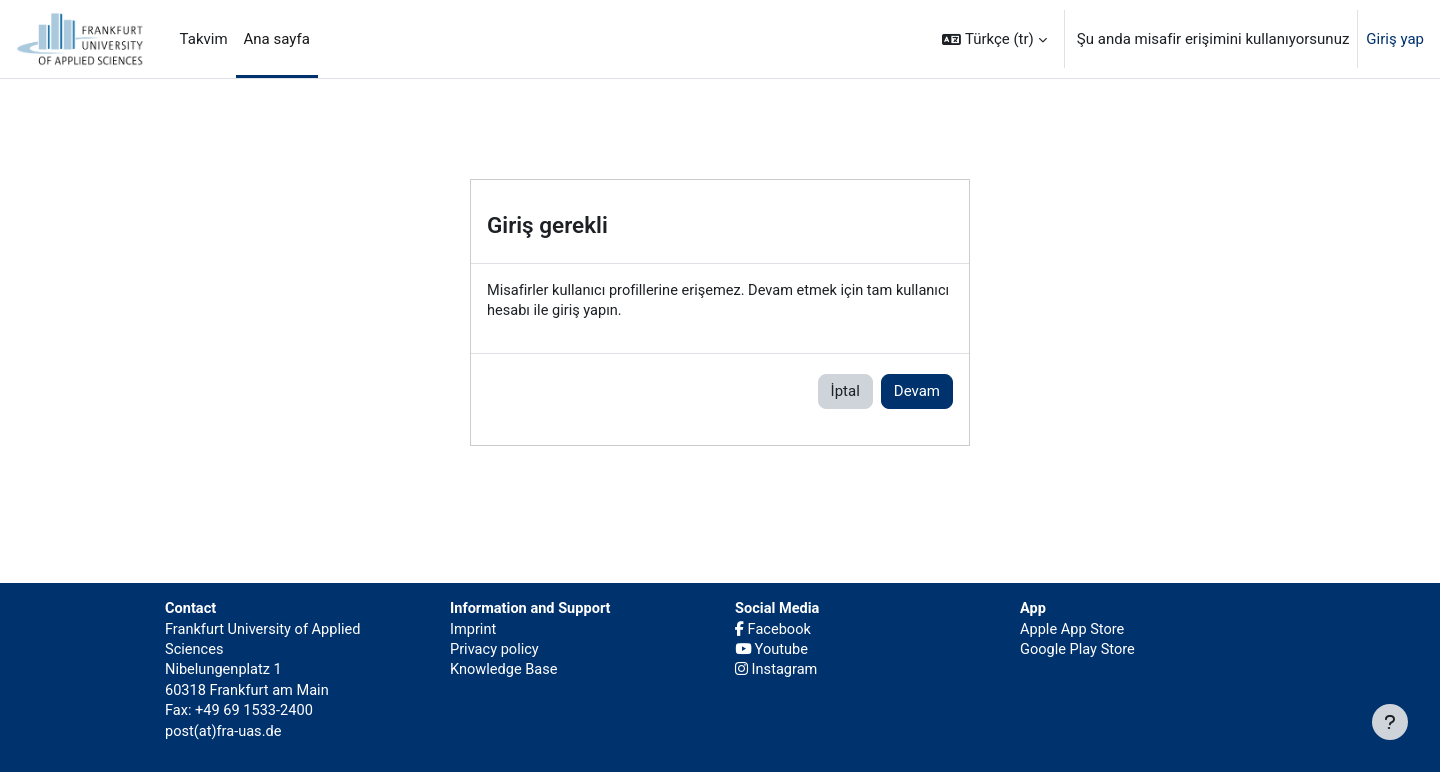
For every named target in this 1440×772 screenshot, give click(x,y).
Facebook (774, 625)
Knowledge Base (505, 667)
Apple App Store (1073, 625)
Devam (917, 392)
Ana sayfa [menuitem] (277, 39)
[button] (994, 39)
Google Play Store (1079, 646)
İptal (845, 392)
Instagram (777, 667)
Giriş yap (1395, 39)
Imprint (474, 625)
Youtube (773, 646)
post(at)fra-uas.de (225, 730)
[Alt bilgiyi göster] (1390, 722)
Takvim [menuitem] (204, 39)
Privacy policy (495, 646)
